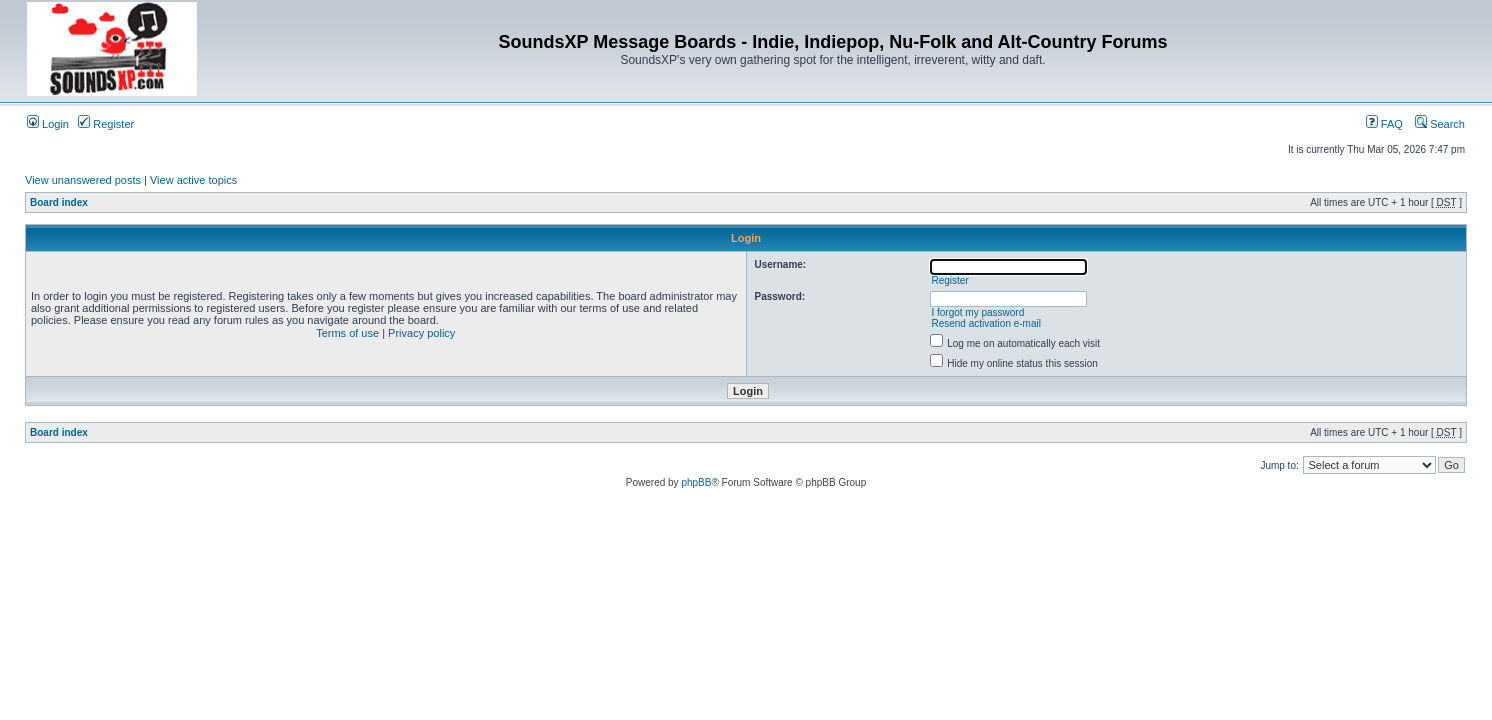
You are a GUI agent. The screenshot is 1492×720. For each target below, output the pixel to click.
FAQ (1384, 124)
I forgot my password (977, 312)
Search (1440, 124)
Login (48, 124)
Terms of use (347, 333)
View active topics (193, 180)
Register (106, 124)
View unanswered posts (83, 180)
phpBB (696, 482)
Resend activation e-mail (986, 323)
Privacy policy (421, 333)
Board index (59, 202)
